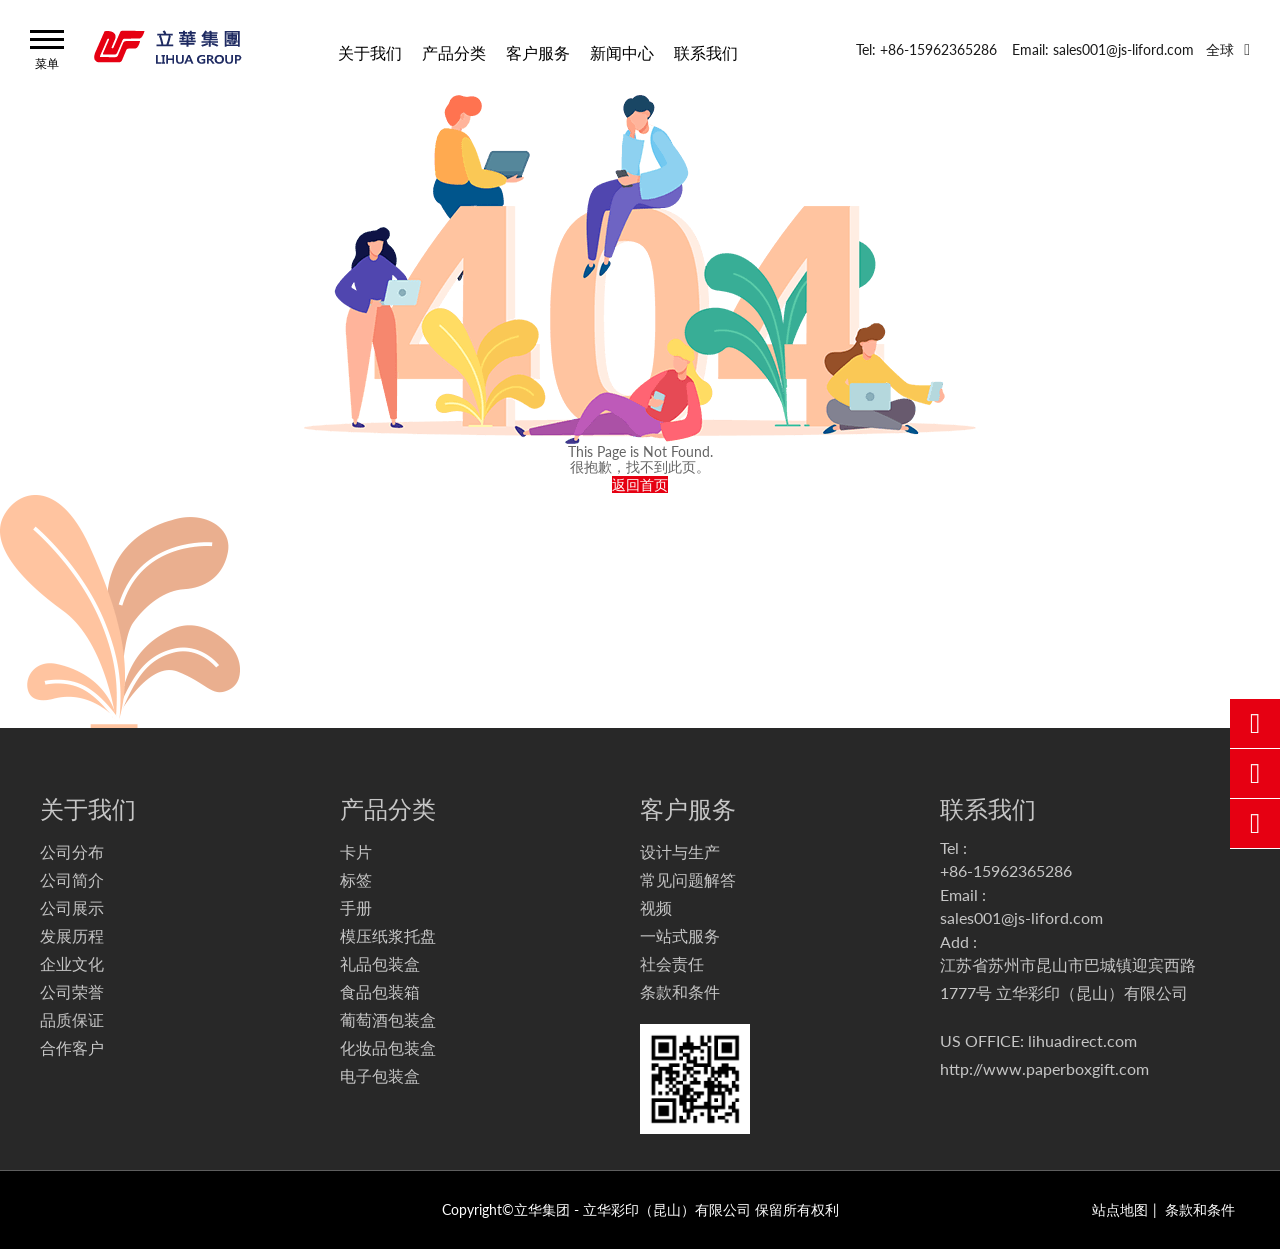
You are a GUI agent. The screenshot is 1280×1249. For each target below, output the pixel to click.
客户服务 (538, 51)
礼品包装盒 (380, 963)
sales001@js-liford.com (1021, 917)
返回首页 (640, 484)
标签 (356, 879)
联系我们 (706, 51)
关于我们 (370, 51)
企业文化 (72, 963)
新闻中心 (622, 51)
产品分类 (454, 51)
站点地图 (1120, 1209)
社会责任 (672, 963)
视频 (656, 907)
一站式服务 (680, 935)
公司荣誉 (72, 991)
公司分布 (72, 851)
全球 (1220, 49)
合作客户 (72, 1047)
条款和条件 (680, 991)
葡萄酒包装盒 (388, 1019)
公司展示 (72, 907)
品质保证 (72, 1019)
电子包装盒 (380, 1075)
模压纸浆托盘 (388, 935)
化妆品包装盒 (388, 1047)
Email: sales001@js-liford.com (1103, 49)
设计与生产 (680, 851)
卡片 (356, 851)
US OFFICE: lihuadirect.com (1038, 1040)
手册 (356, 907)
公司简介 (72, 879)
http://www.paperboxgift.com (1044, 1068)
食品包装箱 (380, 991)
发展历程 (72, 935)
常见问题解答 (688, 879)
